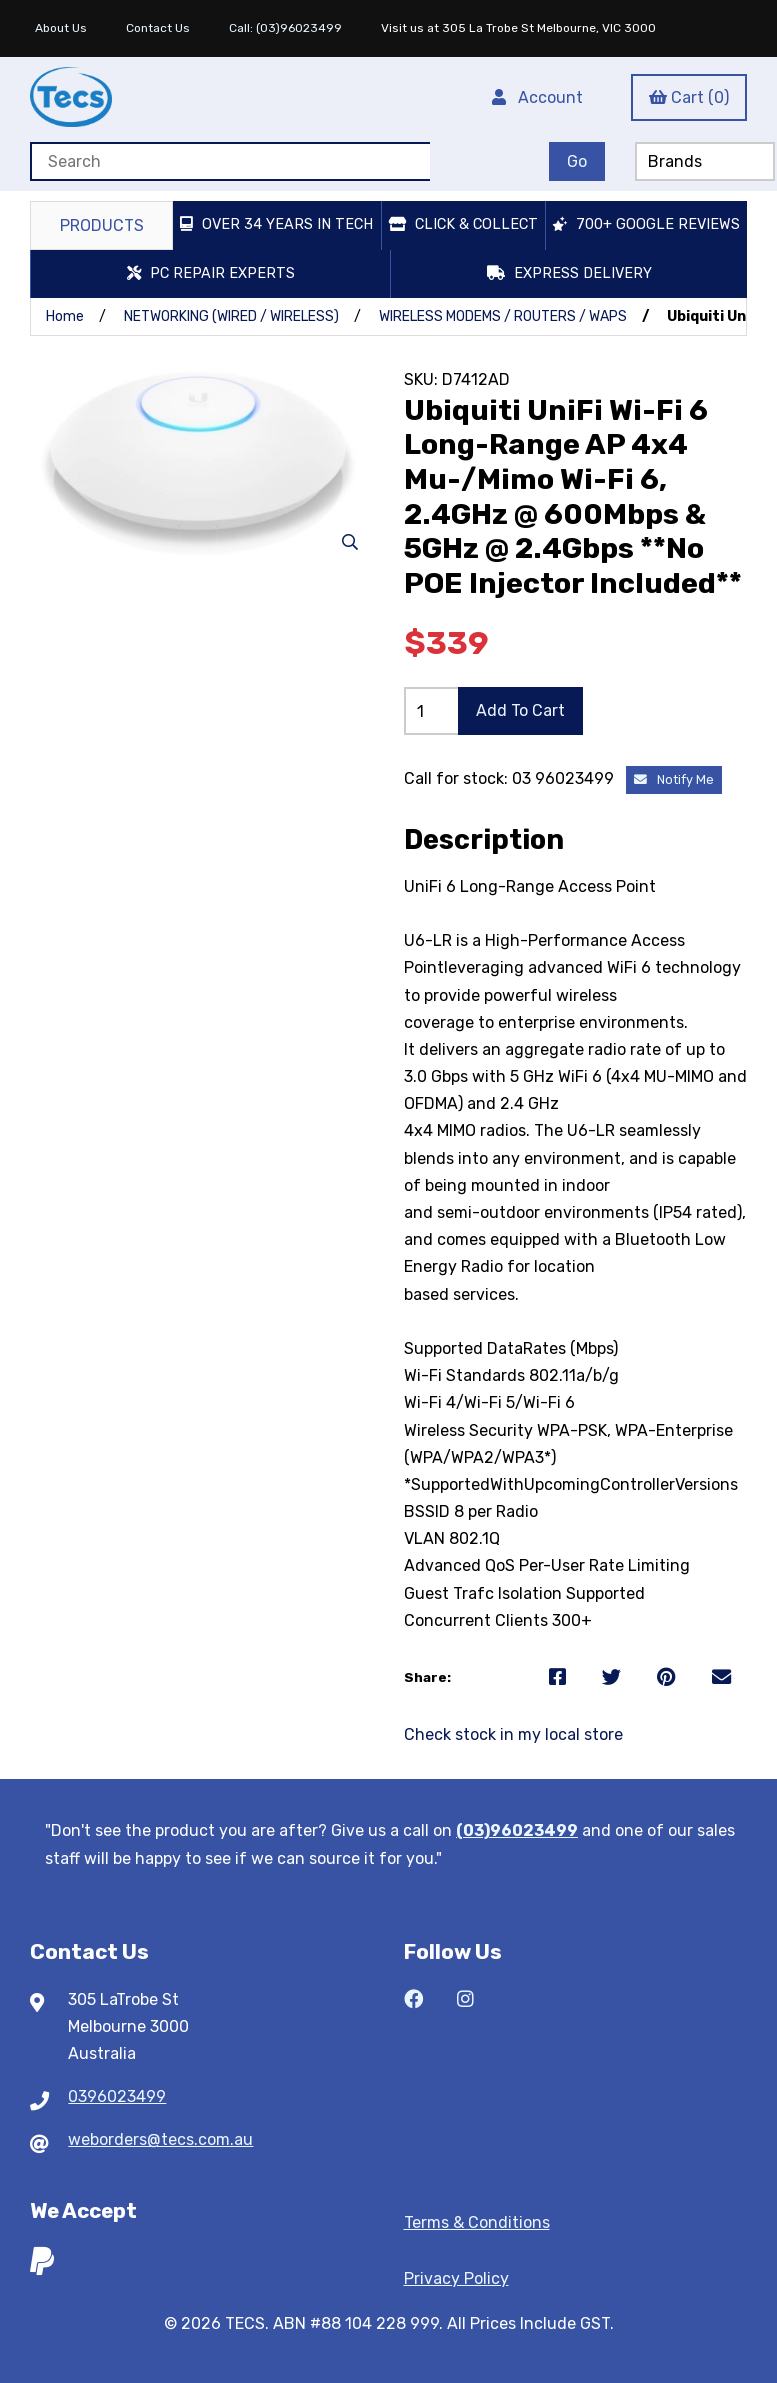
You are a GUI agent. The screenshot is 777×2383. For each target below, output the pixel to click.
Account (537, 97)
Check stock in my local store (513, 1734)
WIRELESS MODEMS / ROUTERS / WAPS (503, 316)
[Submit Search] (577, 161)
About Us (61, 28)
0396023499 (117, 2096)
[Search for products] (230, 161)
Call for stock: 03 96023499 (511, 778)
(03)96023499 (517, 1830)
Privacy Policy (456, 2278)
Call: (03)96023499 (285, 28)
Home (65, 316)
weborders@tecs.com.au (160, 2139)
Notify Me (674, 779)
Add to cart (520, 710)
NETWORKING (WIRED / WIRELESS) (231, 316)
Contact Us (158, 28)
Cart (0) (689, 97)
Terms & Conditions (477, 2222)
